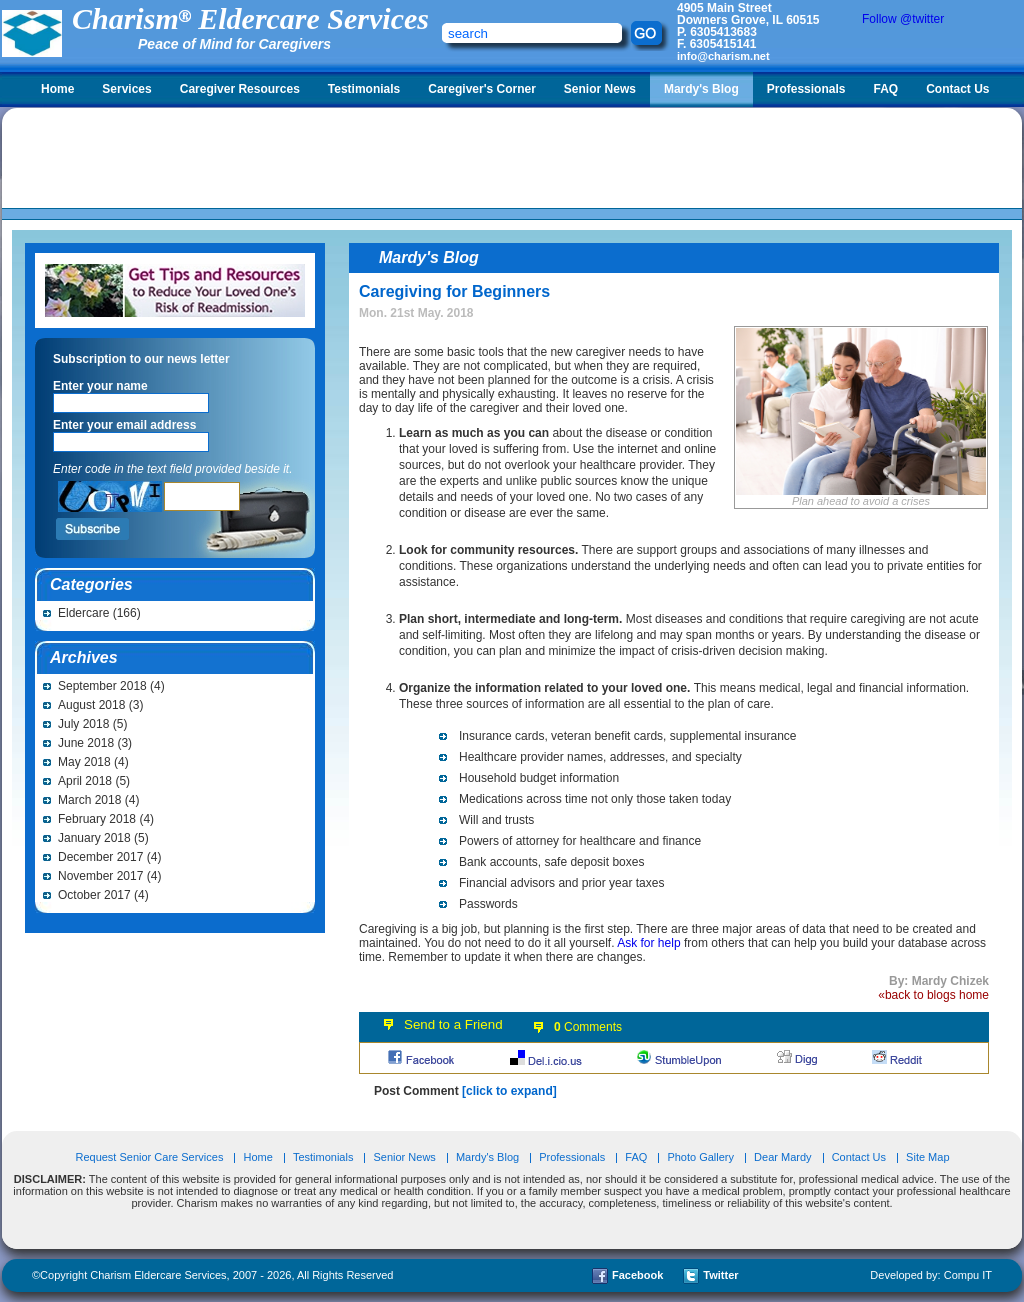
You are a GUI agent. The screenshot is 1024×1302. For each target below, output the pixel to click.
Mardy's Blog (701, 89)
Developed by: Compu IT (931, 1275)
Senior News (600, 89)
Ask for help (648, 943)
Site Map (927, 1157)
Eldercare (83, 613)
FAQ (885, 89)
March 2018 (89, 800)
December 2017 (100, 857)
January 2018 (94, 838)
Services (126, 89)
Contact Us (957, 89)
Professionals (806, 89)
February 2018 (97, 819)
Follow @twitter (903, 19)
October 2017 (94, 895)
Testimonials (364, 89)
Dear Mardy (782, 1157)
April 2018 (85, 781)
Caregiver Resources (240, 89)
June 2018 (86, 743)
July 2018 (83, 724)
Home (57, 89)
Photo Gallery (700, 1157)
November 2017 (100, 876)
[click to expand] (509, 1091)
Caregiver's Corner (482, 89)
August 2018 (91, 705)
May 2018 (84, 762)
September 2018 (102, 686)
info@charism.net (723, 56)
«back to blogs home (933, 995)
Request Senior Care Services (150, 1157)
